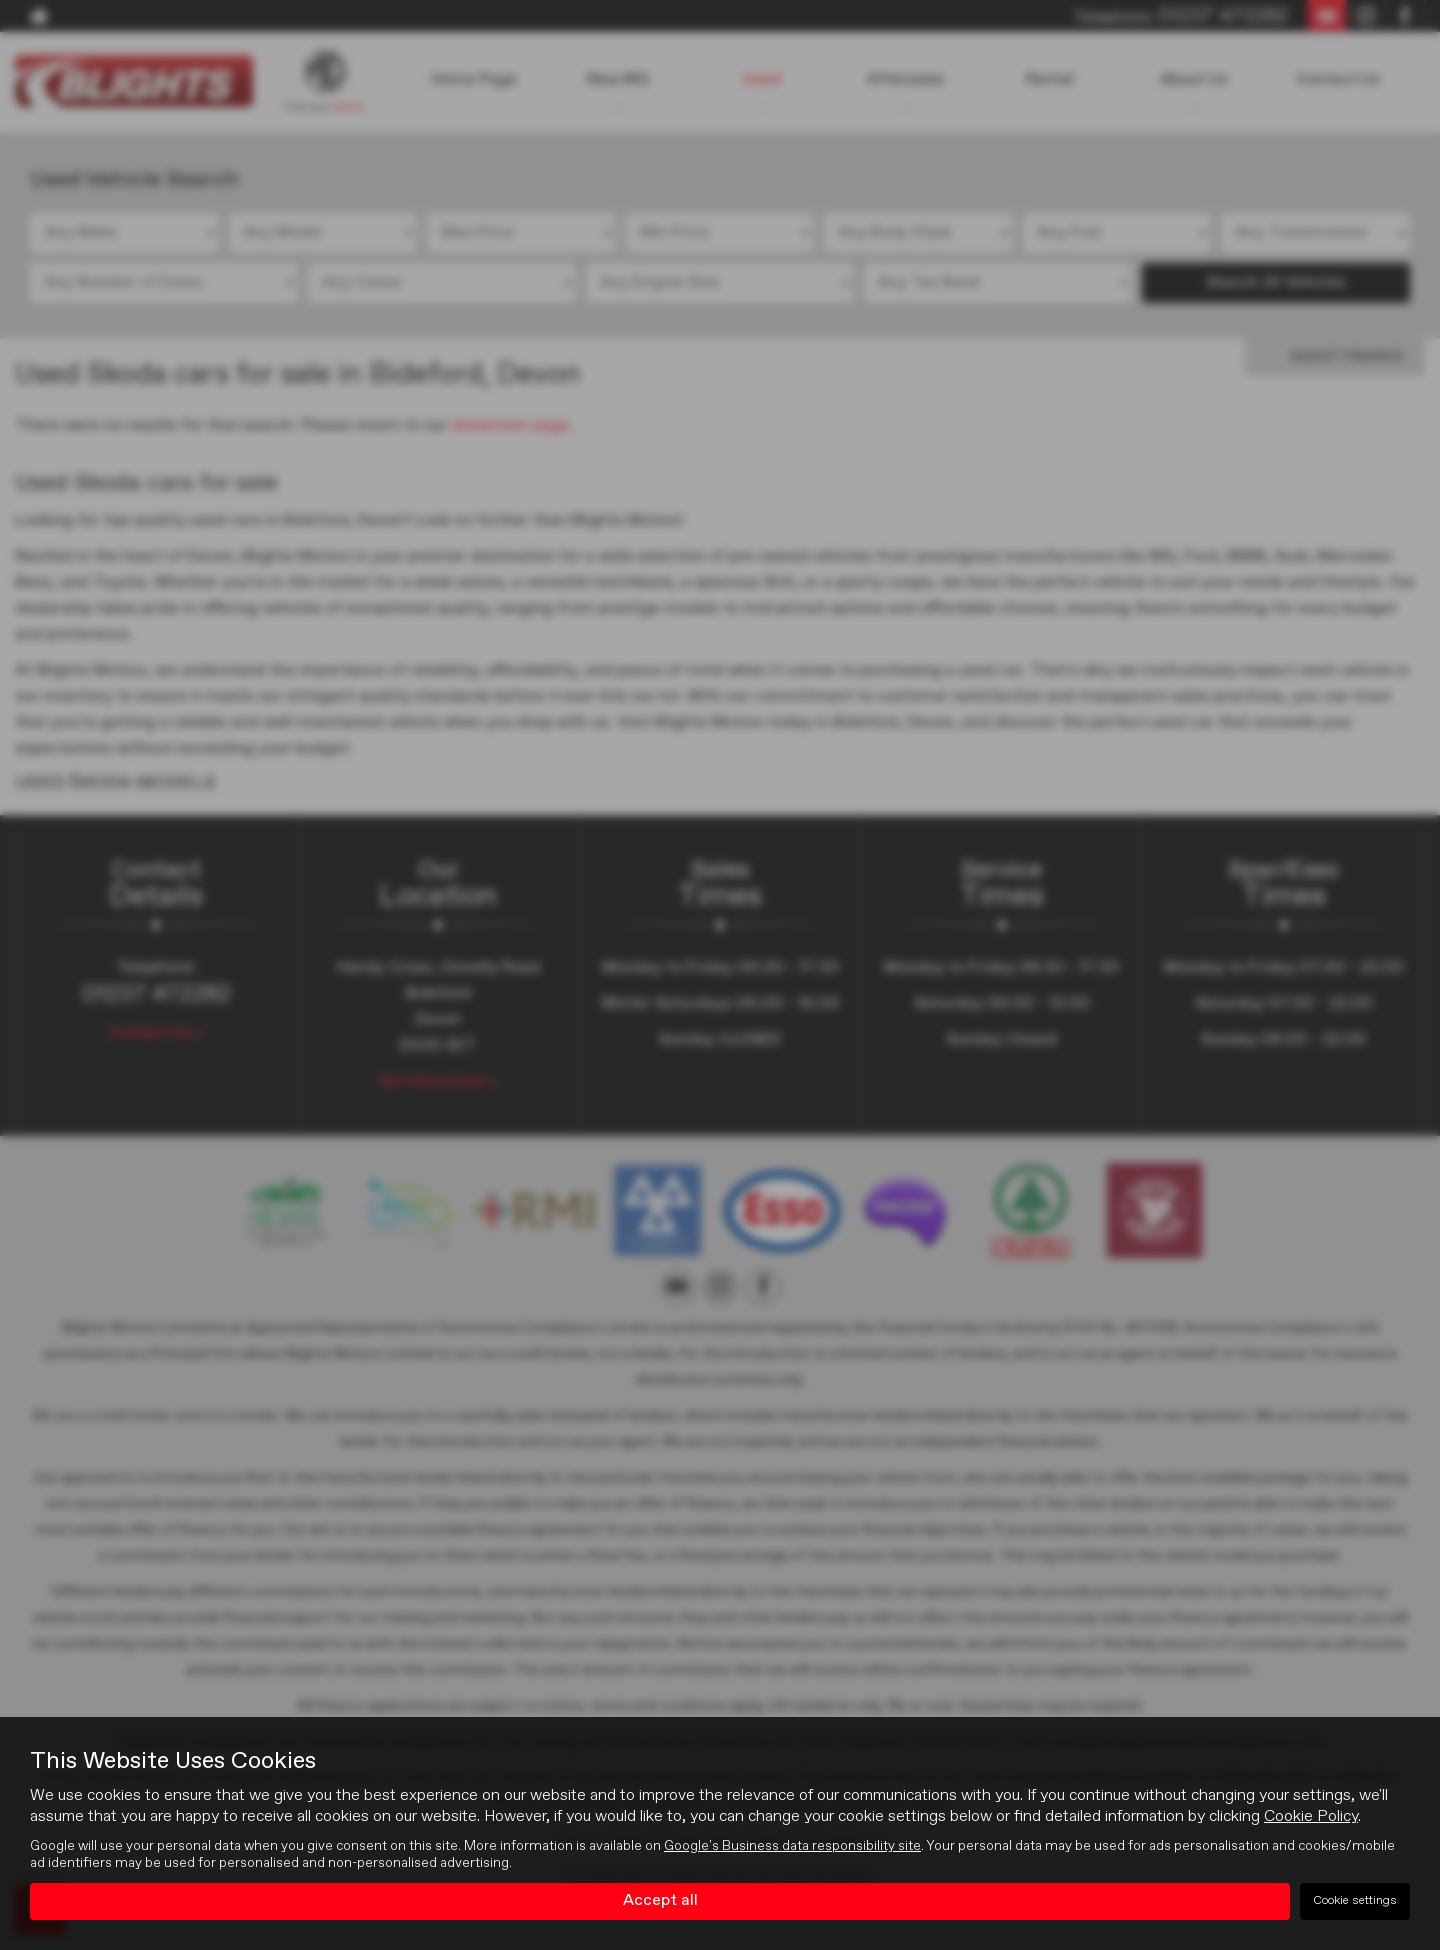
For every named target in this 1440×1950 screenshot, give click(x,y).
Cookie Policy (1311, 1817)
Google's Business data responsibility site (792, 1846)
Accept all (660, 1901)
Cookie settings (1355, 1901)
